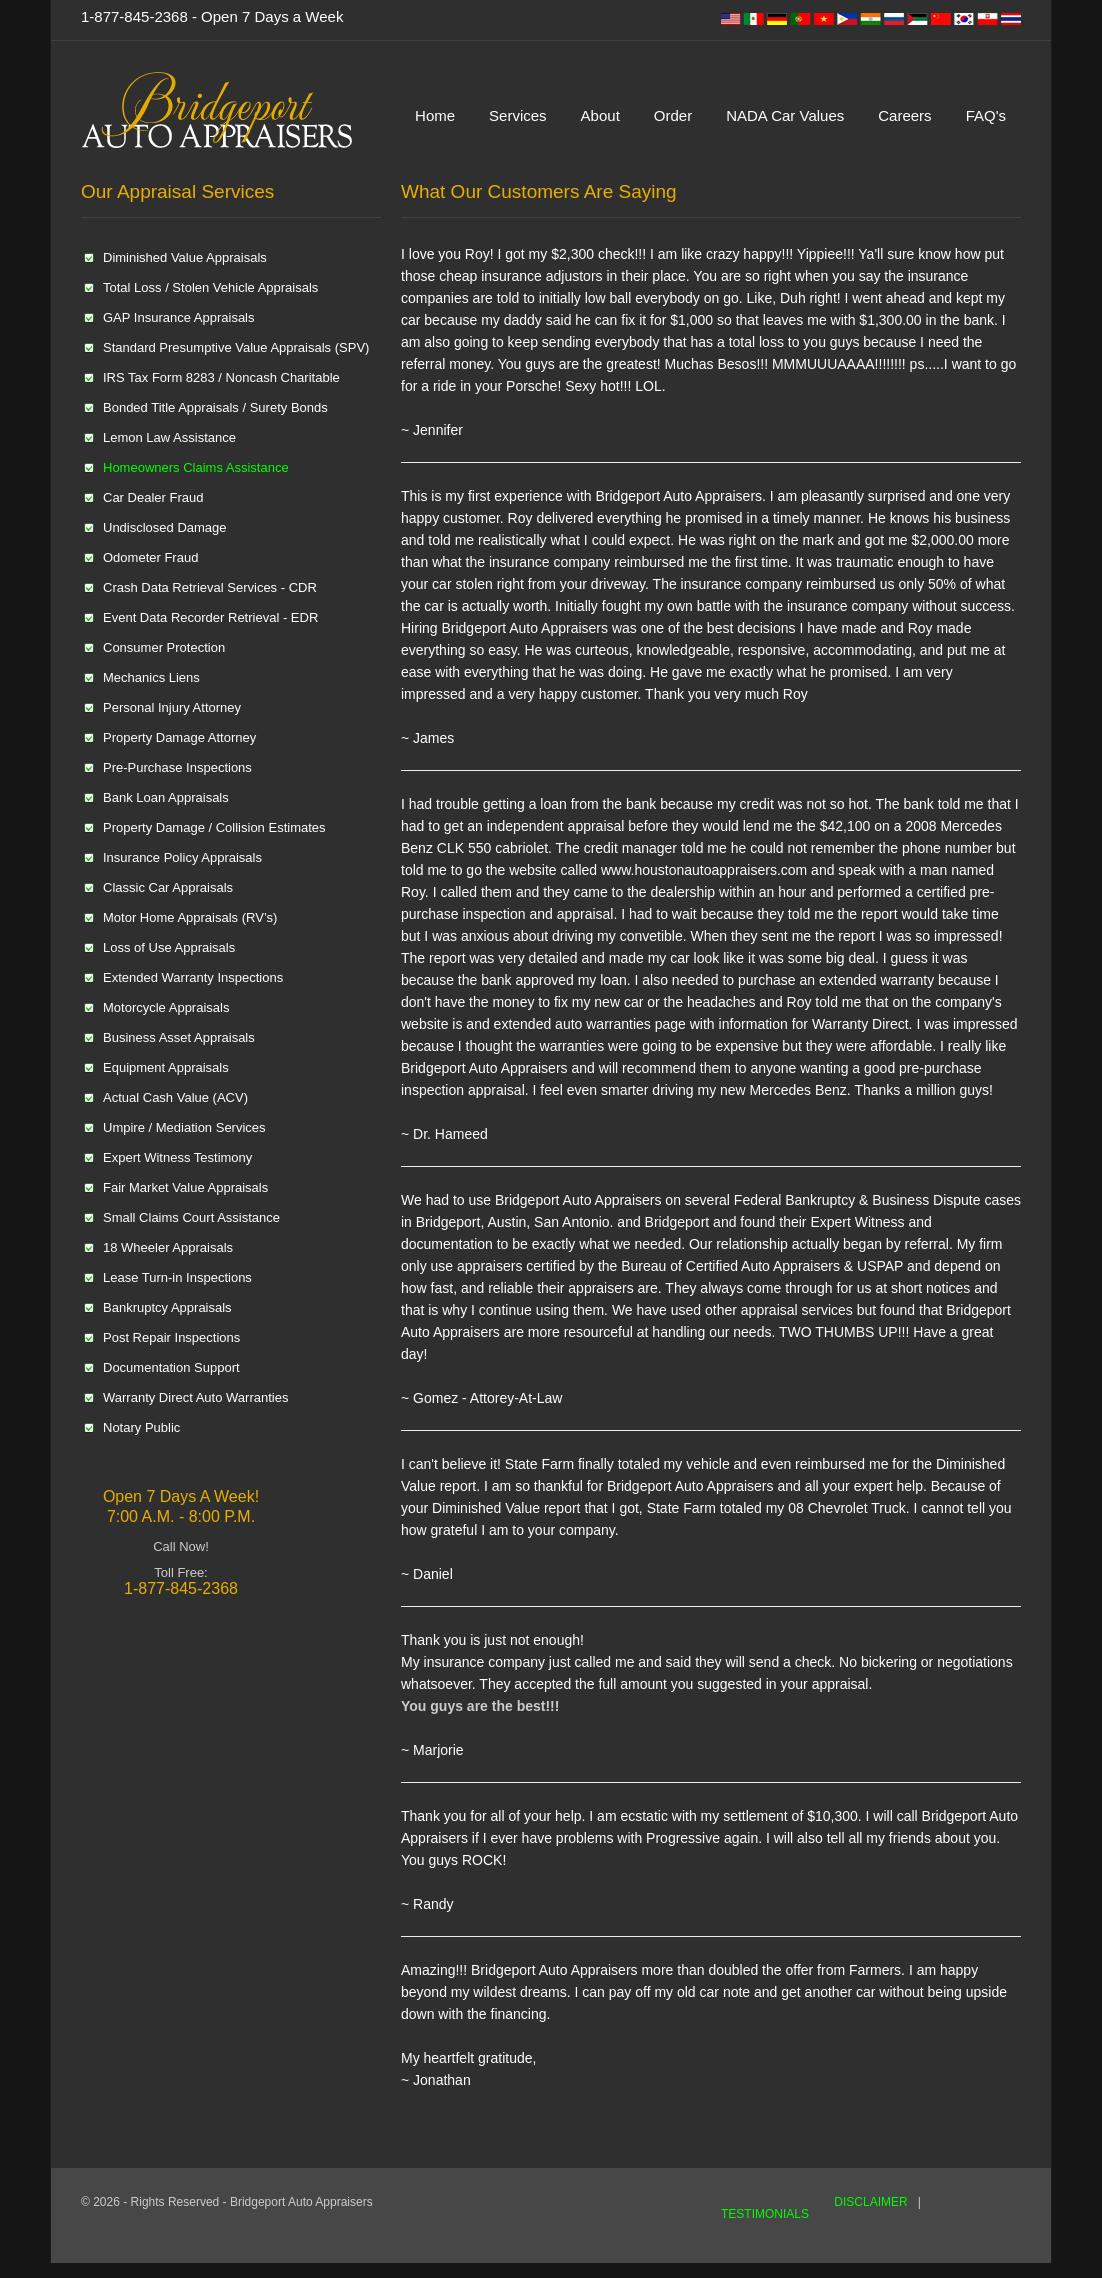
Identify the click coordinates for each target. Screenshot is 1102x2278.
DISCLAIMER (870, 2202)
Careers (904, 115)
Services (518, 115)
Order (673, 115)
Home (435, 115)
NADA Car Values (785, 115)
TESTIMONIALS (765, 2214)
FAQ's (986, 115)
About (600, 115)
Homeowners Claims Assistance (196, 467)
